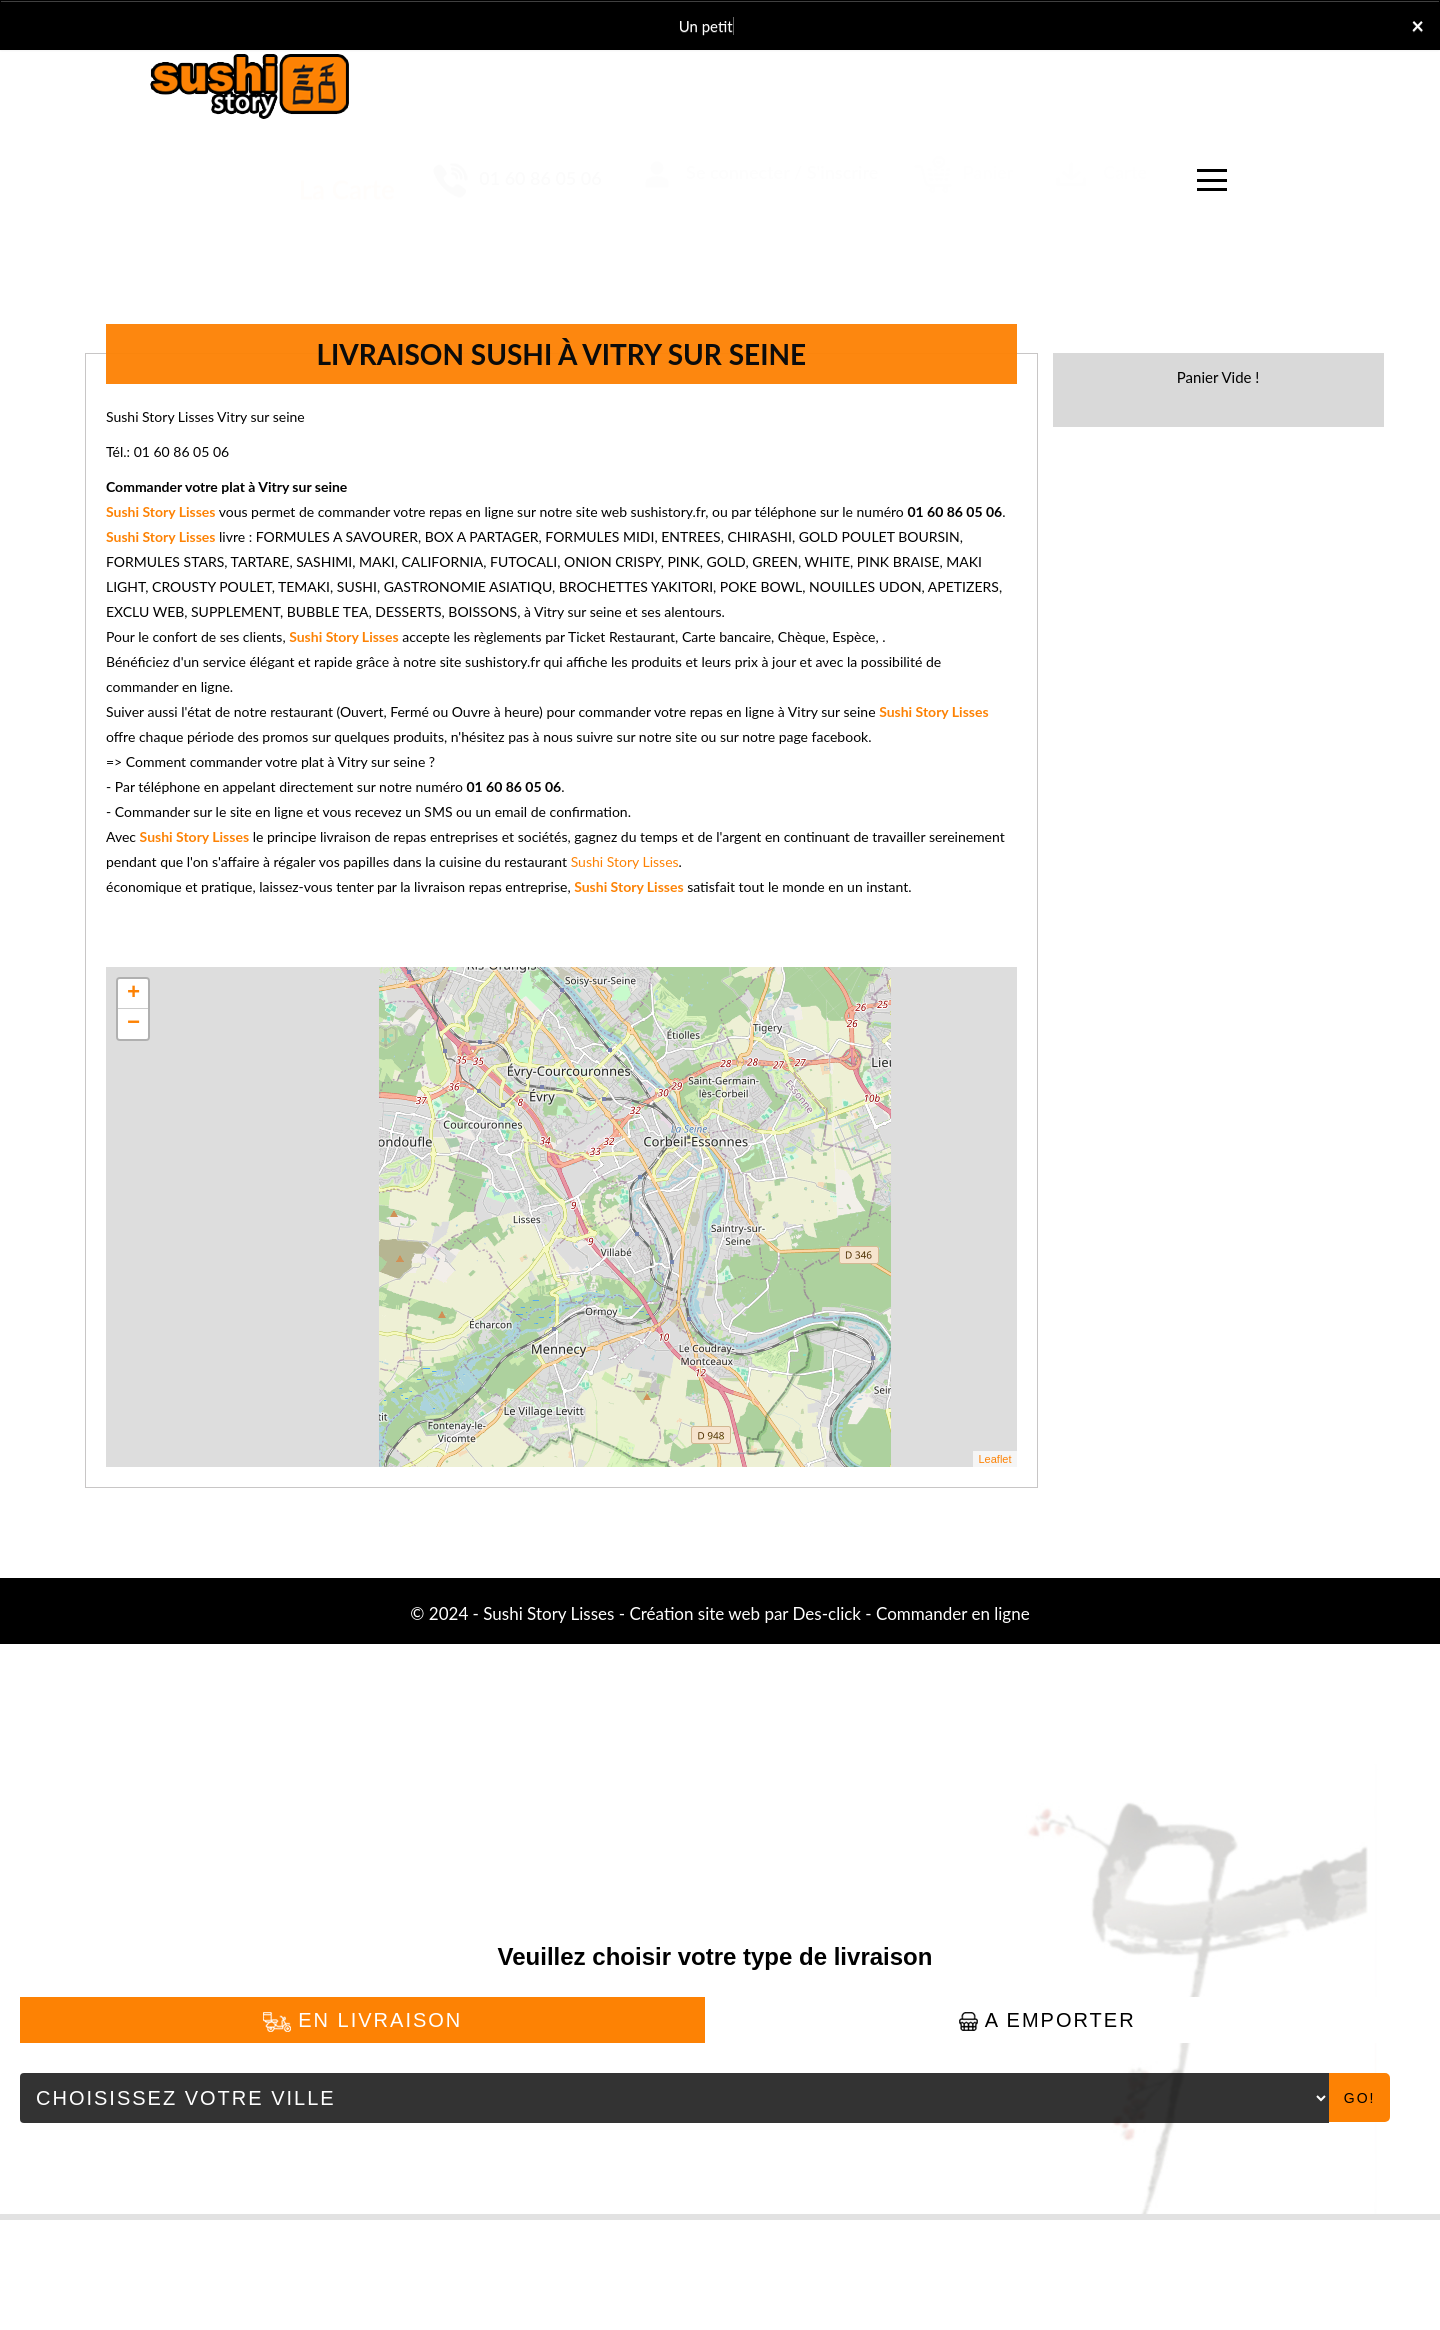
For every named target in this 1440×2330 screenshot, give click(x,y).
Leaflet (994, 1459)
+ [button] (133, 994)
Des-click (827, 1613)
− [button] (133, 1024)
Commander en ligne (953, 1613)
